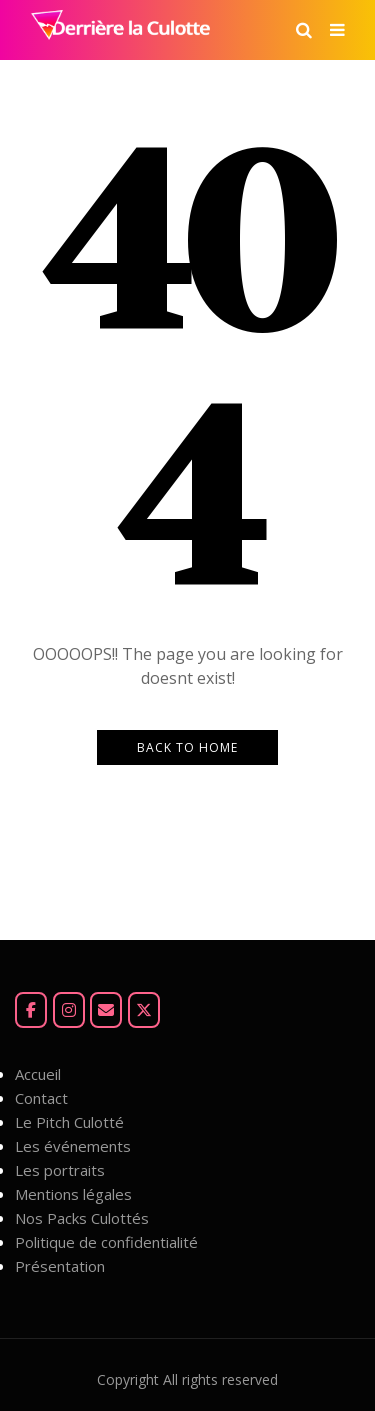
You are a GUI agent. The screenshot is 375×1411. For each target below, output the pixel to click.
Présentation (60, 1266)
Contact (41, 1098)
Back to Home (187, 747)
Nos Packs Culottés (82, 1218)
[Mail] (106, 1010)
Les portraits (60, 1170)
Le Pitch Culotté (69, 1122)
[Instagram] (69, 1010)
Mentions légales (73, 1194)
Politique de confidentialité (106, 1242)
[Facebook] (31, 1010)
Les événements (73, 1146)
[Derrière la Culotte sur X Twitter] (144, 1010)
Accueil (38, 1074)
